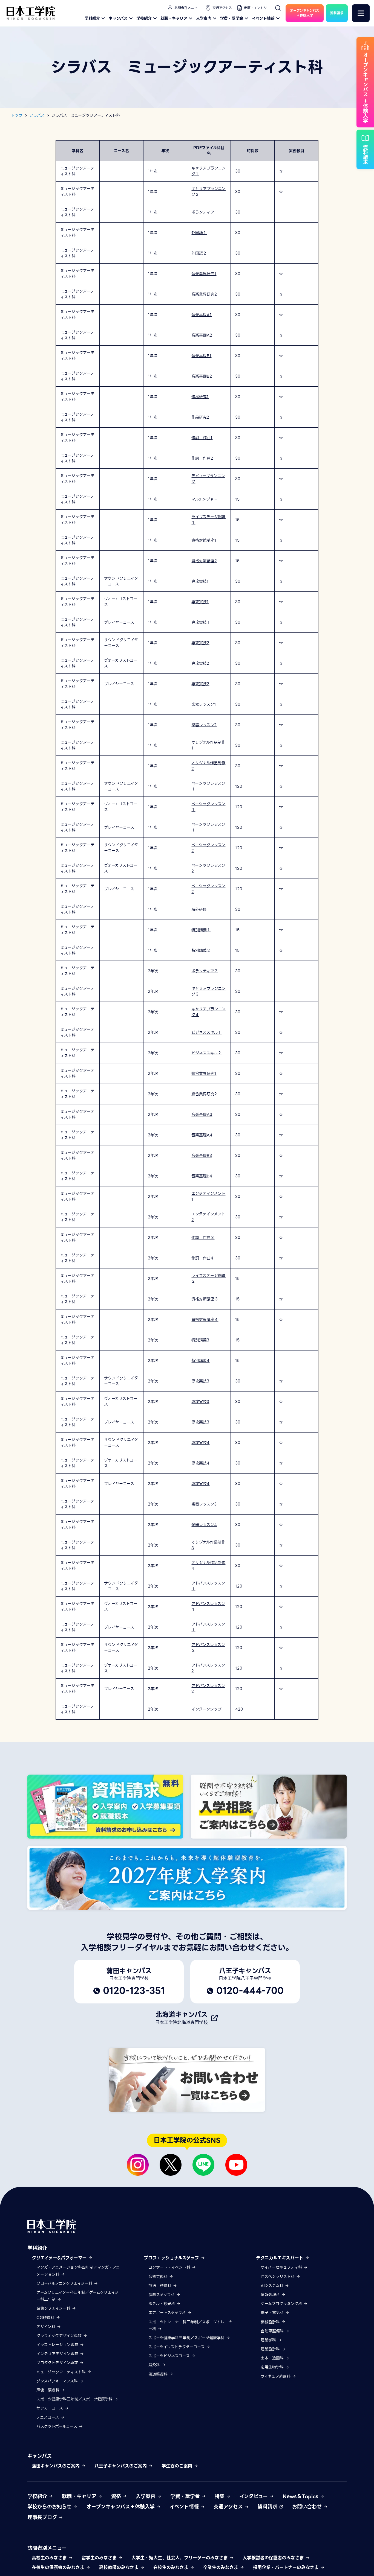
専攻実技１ (201, 622)
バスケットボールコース (59, 2426)
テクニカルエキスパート (282, 2257)
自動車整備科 (275, 2331)
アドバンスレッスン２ (208, 1647)
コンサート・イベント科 (172, 2267)
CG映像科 (48, 2318)
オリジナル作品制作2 (208, 766)
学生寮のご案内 (180, 2466)
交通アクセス (218, 8)
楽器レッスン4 (204, 1525)
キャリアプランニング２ (208, 191)
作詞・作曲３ (202, 1238)
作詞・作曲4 (202, 1258)
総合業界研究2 (204, 1094)
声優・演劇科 (50, 2390)
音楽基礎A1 (201, 315)
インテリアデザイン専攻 (60, 2354)
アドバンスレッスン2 (208, 1668)
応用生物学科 (275, 2367)
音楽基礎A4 (201, 1135)
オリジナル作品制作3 (208, 1545)
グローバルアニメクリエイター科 (67, 2283)
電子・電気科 (275, 2313)
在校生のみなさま (173, 2567)
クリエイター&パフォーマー (62, 2257)
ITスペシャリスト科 (280, 2277)
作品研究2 (200, 417)
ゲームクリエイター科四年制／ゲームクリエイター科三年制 (77, 2295)
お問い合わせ (310, 2507)
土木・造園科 (275, 2358)
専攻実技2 (200, 643)
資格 (119, 2496)
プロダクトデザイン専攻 (60, 2363)
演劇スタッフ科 (164, 2295)
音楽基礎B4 (201, 1176)
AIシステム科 (275, 2286)
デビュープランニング (208, 479)
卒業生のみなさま (223, 2567)
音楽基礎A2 (201, 335)
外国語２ (199, 253)
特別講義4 (200, 1361)
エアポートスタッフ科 (170, 2313)
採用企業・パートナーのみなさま (289, 2567)
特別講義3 (200, 1340)
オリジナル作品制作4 (208, 1565)
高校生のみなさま (52, 2557)
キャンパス (121, 18)
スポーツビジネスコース (171, 2356)
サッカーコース (52, 2408)
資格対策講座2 (204, 561)
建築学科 (271, 2340)
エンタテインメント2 (208, 1217)
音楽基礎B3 (201, 1156)
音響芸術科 (160, 2277)
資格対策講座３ (204, 1299)
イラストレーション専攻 (60, 2345)
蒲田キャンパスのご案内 (59, 2466)
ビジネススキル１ (206, 1032)
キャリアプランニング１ (208, 171)
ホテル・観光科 (164, 2304)
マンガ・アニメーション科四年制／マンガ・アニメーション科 (78, 2270)
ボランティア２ (204, 971)
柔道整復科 (160, 2374)
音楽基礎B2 (201, 376)
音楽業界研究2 (204, 294)
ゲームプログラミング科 (284, 2304)
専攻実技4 (200, 1443)
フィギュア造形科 (278, 2376)
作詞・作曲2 (202, 458)
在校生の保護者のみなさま (61, 2567)
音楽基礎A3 (201, 1114)
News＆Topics (303, 2496)
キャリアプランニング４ (208, 1012)
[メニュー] (361, 13)
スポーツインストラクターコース (179, 2347)
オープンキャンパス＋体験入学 (123, 2507)
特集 (223, 2496)
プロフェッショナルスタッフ (174, 2257)
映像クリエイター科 (56, 2308)
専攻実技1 (200, 581)
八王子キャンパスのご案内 (123, 2466)
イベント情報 (266, 18)
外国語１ (199, 233)
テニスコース (50, 2417)
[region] (187, 930)
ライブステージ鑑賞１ (208, 520)
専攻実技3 (200, 1381)
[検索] (278, 7)
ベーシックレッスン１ (208, 786)
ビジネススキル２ (206, 1053)
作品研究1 (200, 397)
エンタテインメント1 (208, 1196)
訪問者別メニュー (183, 8)
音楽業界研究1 (203, 274)
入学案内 (207, 18)
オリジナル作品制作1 (208, 745)
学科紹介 (96, 18)
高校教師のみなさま (122, 2567)
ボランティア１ (204, 212)
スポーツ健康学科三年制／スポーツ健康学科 (77, 2399)
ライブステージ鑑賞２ (208, 1278)
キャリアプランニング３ (208, 991)
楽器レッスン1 (203, 704)
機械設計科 (273, 2322)
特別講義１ (201, 930)
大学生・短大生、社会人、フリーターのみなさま (182, 2557)
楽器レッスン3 (204, 1504)
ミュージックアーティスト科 (63, 2372)
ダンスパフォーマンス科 (60, 2381)
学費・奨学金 (235, 18)
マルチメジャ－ (204, 499)
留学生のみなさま (102, 2557)
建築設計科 (273, 2349)
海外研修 (199, 909)
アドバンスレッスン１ (208, 1586)
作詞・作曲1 (201, 438)
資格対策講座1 (203, 540)
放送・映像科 (162, 2286)
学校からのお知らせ (52, 2507)
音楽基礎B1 (201, 356)
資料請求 (270, 2507)
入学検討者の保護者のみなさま (276, 2557)
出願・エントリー (253, 8)
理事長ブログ (45, 2517)
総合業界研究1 (203, 1073)
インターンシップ (206, 1709)
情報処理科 (273, 2295)
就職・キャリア (177, 18)
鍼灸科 (157, 2365)
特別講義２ (201, 950)
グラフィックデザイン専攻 (61, 2336)
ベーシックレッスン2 (208, 848)
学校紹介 (147, 18)
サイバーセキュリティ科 (284, 2267)
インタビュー (256, 2496)
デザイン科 (48, 2327)
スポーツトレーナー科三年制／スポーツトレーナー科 (190, 2325)
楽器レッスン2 (204, 725)
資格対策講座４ (204, 1320)
